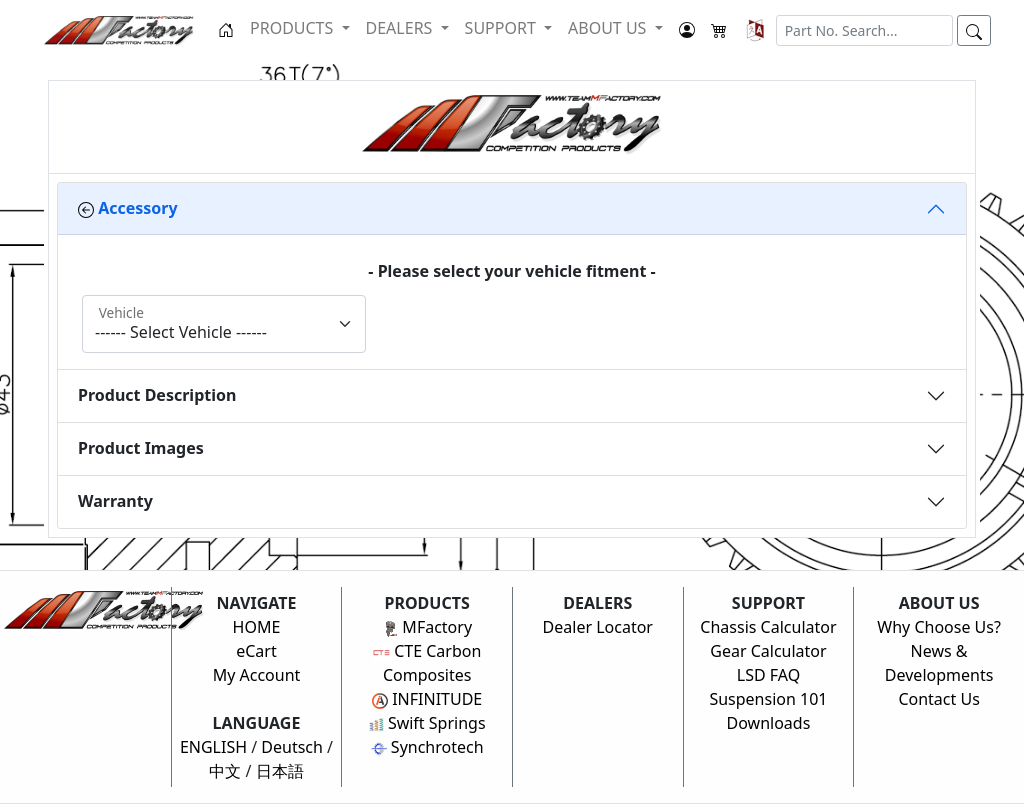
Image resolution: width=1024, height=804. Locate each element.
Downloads (769, 723)
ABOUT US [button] (609, 28)
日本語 (280, 771)
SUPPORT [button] (502, 28)
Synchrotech (427, 747)
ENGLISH (213, 747)
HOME (257, 627)
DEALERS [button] (401, 28)
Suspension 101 (768, 699)
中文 (225, 771)
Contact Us (938, 699)
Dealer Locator (598, 627)
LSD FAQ (768, 675)
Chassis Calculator (768, 627)
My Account (257, 675)
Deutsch (292, 747)
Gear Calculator (768, 651)
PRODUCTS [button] (293, 28)
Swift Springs (427, 723)
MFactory (427, 627)
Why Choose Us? (939, 627)
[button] (755, 30)
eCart (256, 651)
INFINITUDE (427, 699)
